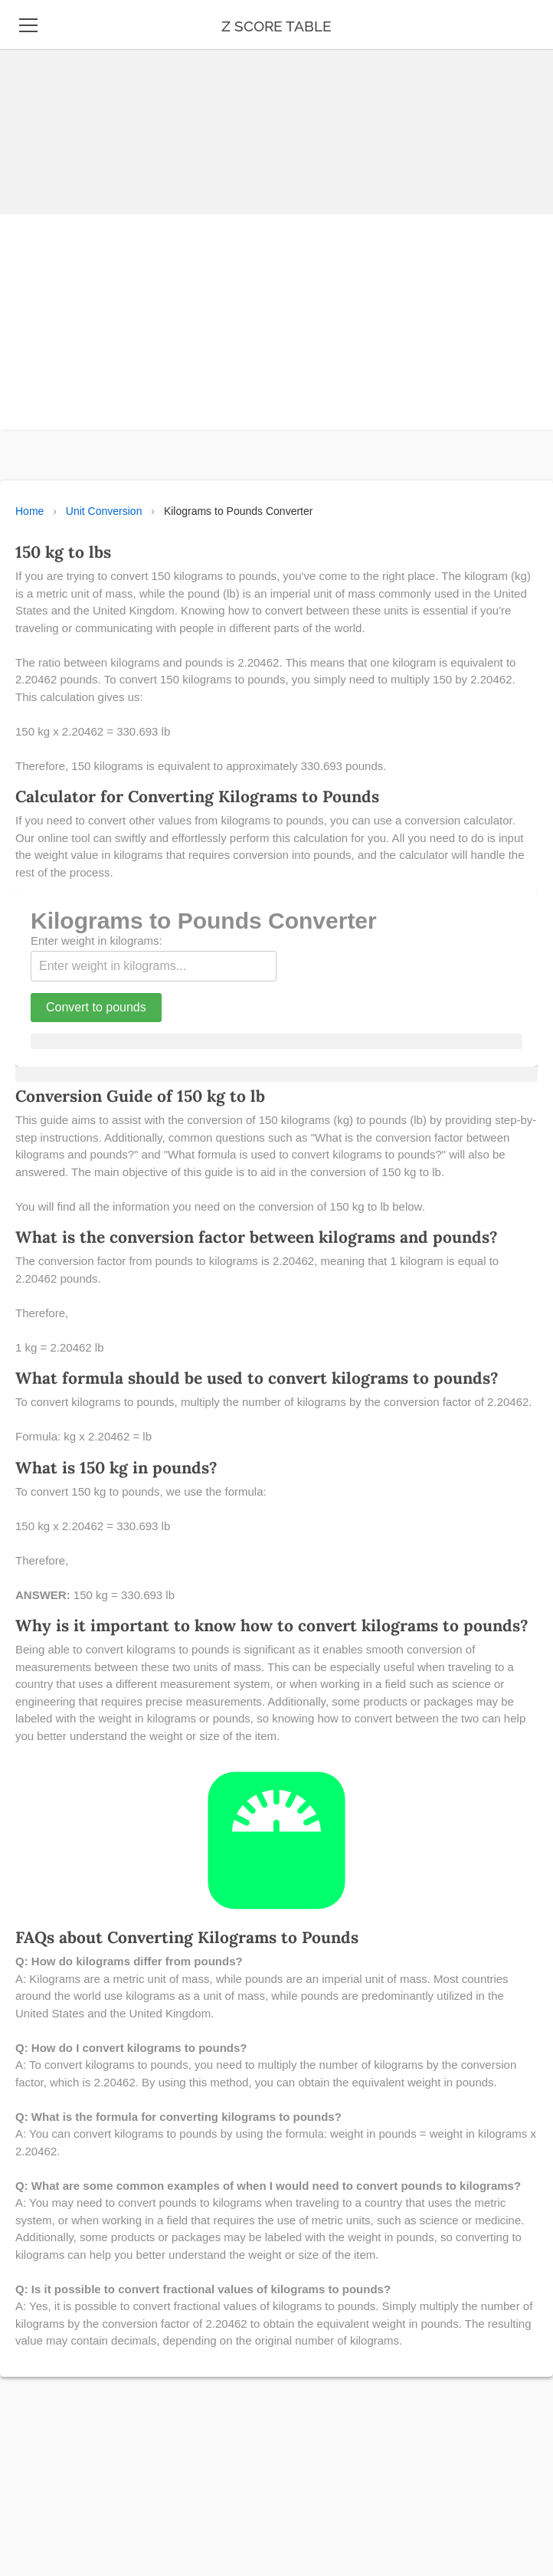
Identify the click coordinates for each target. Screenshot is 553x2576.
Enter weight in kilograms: (96, 940)
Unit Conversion (104, 511)
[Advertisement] (270, 107)
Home (29, 511)
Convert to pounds (96, 1007)
